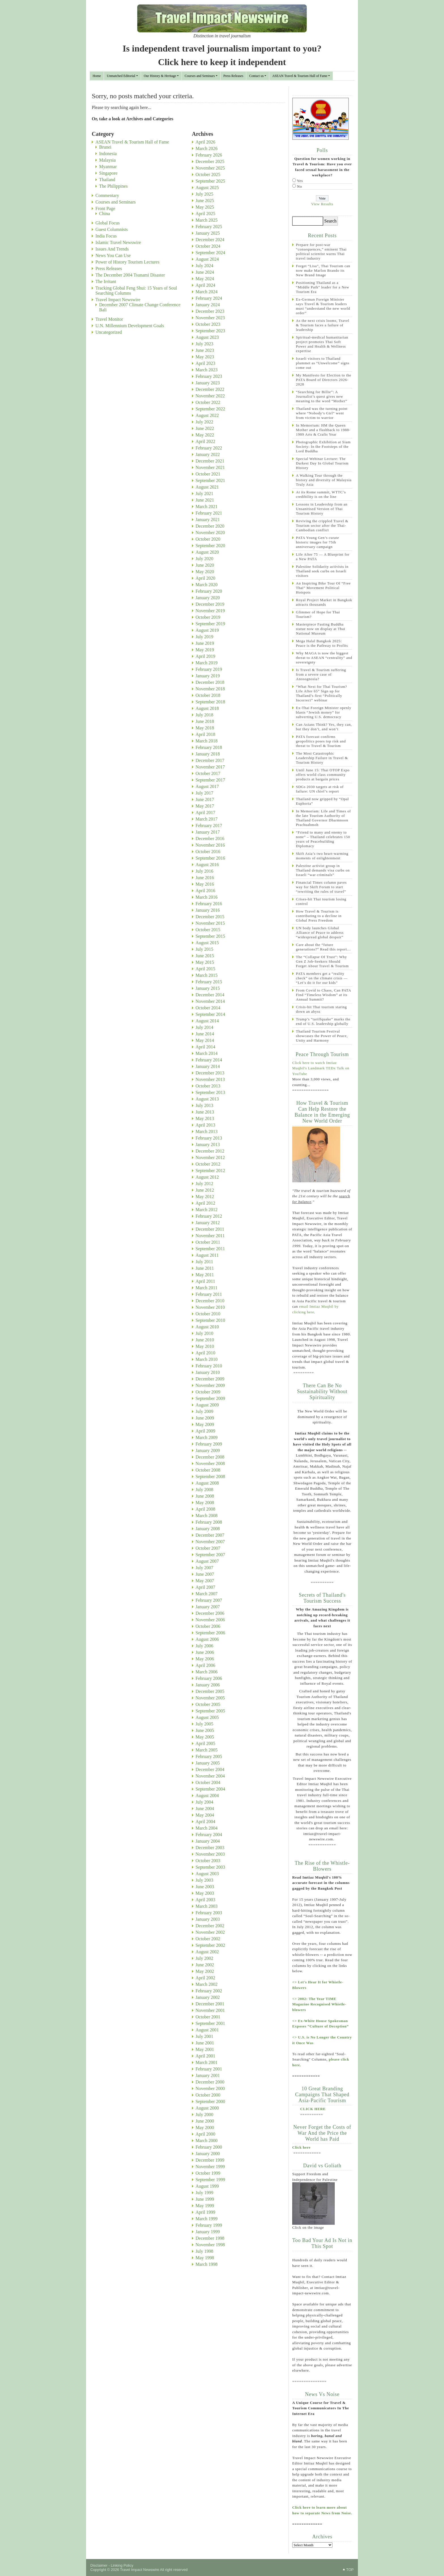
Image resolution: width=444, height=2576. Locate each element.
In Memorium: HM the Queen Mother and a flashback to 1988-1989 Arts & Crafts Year (323, 429)
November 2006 (210, 1619)
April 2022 (205, 441)
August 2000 (207, 2108)
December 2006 (210, 1613)
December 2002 (210, 1925)
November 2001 (210, 2010)
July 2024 (205, 265)
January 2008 (208, 1528)
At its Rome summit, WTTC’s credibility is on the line (321, 494)
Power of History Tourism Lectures (127, 262)
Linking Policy (122, 2565)
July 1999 (205, 2192)
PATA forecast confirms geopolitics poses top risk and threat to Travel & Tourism (321, 741)
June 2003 (205, 1886)
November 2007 (210, 1541)
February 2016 (209, 903)
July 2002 (205, 1958)
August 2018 (207, 708)
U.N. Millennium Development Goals (129, 325)
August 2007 (207, 1561)
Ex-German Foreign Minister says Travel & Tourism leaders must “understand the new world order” (323, 306)
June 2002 (205, 1964)
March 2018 (207, 740)
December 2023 (210, 311)
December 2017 (210, 760)
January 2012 (208, 1222)
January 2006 (208, 1684)
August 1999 (207, 2186)
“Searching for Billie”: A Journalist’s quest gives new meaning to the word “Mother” (321, 396)
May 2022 (205, 434)
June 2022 (205, 428)
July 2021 (205, 493)
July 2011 (204, 1261)
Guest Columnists (111, 229)
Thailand (107, 179)
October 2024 (208, 246)
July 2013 (205, 1105)
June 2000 (205, 2121)
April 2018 (205, 734)
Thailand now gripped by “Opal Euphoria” (322, 801)
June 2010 (205, 1339)
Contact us (256, 76)
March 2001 (207, 2062)
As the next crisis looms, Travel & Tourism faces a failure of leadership (322, 325)
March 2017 (207, 819)
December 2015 (210, 916)
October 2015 (208, 929)
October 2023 (208, 324)
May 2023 (205, 356)
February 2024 (209, 298)
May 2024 (205, 278)
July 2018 (205, 714)
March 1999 (207, 2218)
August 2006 (207, 1639)
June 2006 (205, 1652)
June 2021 (205, 500)
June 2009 (205, 1418)
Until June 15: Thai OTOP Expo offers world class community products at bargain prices (322, 774)
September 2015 (210, 936)
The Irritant (105, 281)
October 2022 (208, 402)
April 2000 (205, 2134)
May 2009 (205, 1424)
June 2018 (205, 721)
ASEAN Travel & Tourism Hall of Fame (299, 76)
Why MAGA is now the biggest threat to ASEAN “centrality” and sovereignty (324, 657)
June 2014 (205, 1033)
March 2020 (207, 584)
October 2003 (208, 1860)
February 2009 (209, 1444)
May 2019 (205, 649)
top (350, 2570)
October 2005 (208, 1704)
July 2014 (205, 1027)
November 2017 (210, 767)
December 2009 (210, 1378)
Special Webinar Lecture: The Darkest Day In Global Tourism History (322, 463)
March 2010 (207, 1359)
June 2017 (205, 799)
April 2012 (205, 1203)
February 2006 (209, 1678)
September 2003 (210, 1867)
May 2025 (205, 207)
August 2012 (207, 1177)
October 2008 (208, 1470)
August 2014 (207, 1020)
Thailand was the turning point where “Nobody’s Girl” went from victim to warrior (321, 413)
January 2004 (208, 1841)
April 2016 (205, 890)
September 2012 (210, 1170)
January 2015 (208, 988)
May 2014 (205, 1040)
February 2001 (209, 2069)
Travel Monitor (109, 319)
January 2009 (208, 1450)
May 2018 (205, 727)
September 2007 (210, 1554)
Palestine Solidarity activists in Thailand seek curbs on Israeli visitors (322, 571)
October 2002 (208, 1938)
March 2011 (206, 1287)
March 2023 (207, 369)
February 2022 (209, 448)
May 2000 (205, 2127)
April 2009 (205, 1431)
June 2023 (205, 350)
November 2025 (210, 168)
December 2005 (210, 1691)
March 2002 (207, 1984)
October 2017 (208, 773)
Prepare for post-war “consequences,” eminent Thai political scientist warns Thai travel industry (321, 251)
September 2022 (210, 408)
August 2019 (207, 630)
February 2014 (209, 1059)
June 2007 (205, 1574)
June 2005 (205, 1730)
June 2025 (205, 200)
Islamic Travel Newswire (118, 242)
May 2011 (205, 1274)
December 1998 (210, 2238)
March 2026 (207, 148)
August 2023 (207, 337)
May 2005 (205, 1737)
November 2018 (210, 688)
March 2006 (207, 1671)
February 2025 (209, 226)
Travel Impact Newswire (117, 299)
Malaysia (107, 160)
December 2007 (210, 1535)
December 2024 (210, 239)
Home (97, 76)
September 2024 (210, 252)
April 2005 (205, 1743)
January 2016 (208, 910)
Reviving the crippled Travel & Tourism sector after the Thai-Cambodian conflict (322, 525)
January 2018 (208, 753)
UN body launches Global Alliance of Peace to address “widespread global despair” (319, 932)
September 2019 (210, 623)
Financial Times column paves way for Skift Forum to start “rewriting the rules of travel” (321, 887)
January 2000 (208, 2153)
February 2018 (209, 747)
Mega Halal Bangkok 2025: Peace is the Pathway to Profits (322, 643)
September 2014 (210, 1014)
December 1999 (210, 2160)
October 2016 (208, 851)
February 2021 (209, 513)
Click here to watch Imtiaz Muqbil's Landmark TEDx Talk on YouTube (320, 1068)
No (299, 186)
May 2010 (205, 1346)
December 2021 (210, 461)
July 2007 (205, 1567)
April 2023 (205, 363)
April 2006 (205, 1665)
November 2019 (210, 610)
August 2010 (207, 1326)
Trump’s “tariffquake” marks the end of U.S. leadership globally (323, 1021)
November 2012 (210, 1157)
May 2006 (205, 1658)
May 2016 (205, 884)
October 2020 (208, 539)
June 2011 (205, 1268)
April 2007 (205, 1587)
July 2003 (205, 1880)
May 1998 (205, 2257)
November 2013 (210, 1079)
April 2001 (205, 2055)
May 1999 (205, 2205)
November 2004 (210, 1776)
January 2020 (208, 597)
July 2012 (205, 1183)
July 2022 (205, 421)
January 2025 (208, 233)
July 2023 (205, 343)
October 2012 (208, 1164)
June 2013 (205, 1112)
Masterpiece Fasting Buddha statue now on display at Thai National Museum (320, 628)
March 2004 (207, 1828)
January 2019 (208, 675)
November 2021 (210, 467)
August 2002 (207, 1951)
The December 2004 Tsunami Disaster (130, 275)
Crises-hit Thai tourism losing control (321, 901)
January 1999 (208, 2231)
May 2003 (205, 1893)
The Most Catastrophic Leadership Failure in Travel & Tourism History (322, 758)
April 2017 (205, 812)
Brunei (105, 147)
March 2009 (207, 1437)
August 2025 (207, 187)
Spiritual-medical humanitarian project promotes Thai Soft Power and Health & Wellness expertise (322, 344)
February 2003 (209, 1912)
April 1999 (205, 2212)
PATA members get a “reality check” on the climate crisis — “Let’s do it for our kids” (321, 978)
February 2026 (209, 155)
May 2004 (205, 1815)
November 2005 (210, 1697)
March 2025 (207, 220)
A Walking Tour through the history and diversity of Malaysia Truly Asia (324, 480)
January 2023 (208, 382)
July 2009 (205, 1411)
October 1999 (208, 2173)
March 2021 (207, 506)
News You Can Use (113, 255)
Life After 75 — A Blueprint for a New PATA (322, 556)
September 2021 (210, 480)
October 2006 (208, 1626)
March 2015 (207, 975)
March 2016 (207, 897)
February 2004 (209, 1834)
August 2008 (207, 1483)
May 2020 (205, 571)
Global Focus (107, 222)
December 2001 (210, 2003)
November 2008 (210, 1463)
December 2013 (210, 1072)
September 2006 (210, 1632)
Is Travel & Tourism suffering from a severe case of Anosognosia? (321, 674)
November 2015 (210, 923)
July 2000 (205, 2114)
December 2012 (210, 1151)
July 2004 (205, 1802)
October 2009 (208, 1391)
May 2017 (205, 806)
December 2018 (210, 682)
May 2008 (205, 1502)
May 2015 (205, 962)
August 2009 (207, 1404)
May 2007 (205, 1580)
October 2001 (208, 2016)
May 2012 (205, 1196)
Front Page (105, 208)
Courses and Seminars (200, 76)
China (104, 213)
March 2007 (207, 1593)
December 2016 (210, 838)
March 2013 (207, 1131)
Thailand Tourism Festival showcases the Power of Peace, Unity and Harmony (322, 1035)
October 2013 (208, 1085)
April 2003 (205, 1899)
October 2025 (208, 174)
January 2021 (208, 519)
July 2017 (205, 793)
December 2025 (210, 161)
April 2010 (205, 1352)
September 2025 (210, 181)
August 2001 (207, 2029)
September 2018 (210, 701)
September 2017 (210, 780)
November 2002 (210, 1932)
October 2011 (208, 1242)
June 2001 (205, 2042)
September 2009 (210, 1398)
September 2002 (210, 1945)
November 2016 (210, 845)
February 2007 (209, 1600)
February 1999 (209, 2225)
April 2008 (205, 1509)
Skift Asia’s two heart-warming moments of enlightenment (322, 855)
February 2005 (209, 1756)
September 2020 (210, 545)
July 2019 (205, 636)
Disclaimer (99, 2565)
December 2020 (210, 526)
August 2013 (207, 1099)
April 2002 (205, 1977)
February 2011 (209, 1294)
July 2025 (205, 194)
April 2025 (205, 213)
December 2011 (210, 1229)
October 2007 (208, 1548)
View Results (322, 204)
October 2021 (208, 474)
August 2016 (207, 864)
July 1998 (205, 2251)
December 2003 (210, 1847)
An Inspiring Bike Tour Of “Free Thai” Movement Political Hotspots (323, 587)
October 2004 (208, 1782)
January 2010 (208, 1372)
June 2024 (205, 272)
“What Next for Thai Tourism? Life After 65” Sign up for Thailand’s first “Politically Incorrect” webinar (321, 693)
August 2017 (207, 786)
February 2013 (209, 1138)
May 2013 (205, 1118)
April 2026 (205, 142)
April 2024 (205, 285)
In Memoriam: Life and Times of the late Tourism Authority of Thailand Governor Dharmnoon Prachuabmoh (323, 818)
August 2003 (207, 1873)
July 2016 (205, 871)
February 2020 (209, 591)
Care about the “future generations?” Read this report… (323, 947)
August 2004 (207, 1795)
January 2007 (208, 1606)
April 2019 (205, 656)
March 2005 (207, 1750)
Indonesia (108, 153)
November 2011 (210, 1235)
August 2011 (207, 1255)
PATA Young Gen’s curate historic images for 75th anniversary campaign (317, 542)
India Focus (106, 236)
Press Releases (233, 76)
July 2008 (205, 1489)
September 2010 (210, 1320)
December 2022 (210, 389)
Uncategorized (108, 332)
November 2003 (210, 1854)
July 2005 (205, 1723)
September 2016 (210, 858)
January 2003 (208, 1919)
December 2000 (210, 2082)
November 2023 (210, 317)
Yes (300, 181)
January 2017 (208, 832)
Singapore (108, 173)
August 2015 (207, 942)
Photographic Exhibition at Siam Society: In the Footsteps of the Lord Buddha (323, 446)
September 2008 (210, 1476)
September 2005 (210, 1710)
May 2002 (205, 1971)
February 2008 (209, 1522)
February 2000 (209, 2147)
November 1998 (210, 2244)
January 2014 (208, 1066)
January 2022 (208, 454)
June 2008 (205, 1496)
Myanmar (108, 166)
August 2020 (207, 552)
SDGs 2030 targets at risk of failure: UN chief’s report (319, 789)
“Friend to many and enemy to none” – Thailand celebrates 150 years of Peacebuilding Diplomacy (323, 839)
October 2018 (208, 695)
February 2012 (209, 1216)
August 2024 (207, 259)
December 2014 (210, 994)
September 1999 (210, 2179)
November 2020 (210, 532)
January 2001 (208, 2075)
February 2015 (209, 981)
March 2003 (207, 1906)
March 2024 (207, 291)
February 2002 (209, 1990)
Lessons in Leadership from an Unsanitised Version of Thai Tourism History (321, 508)
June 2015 (205, 955)
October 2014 (208, 1007)
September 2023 (210, 330)
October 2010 (208, 1313)
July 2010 (205, 1333)
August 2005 (207, 1717)
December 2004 (210, 1769)
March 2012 (207, 1209)
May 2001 (205, 2049)
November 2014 (210, 1001)
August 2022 (207, 415)
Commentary (107, 195)
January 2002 (208, 1997)
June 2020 (205, 565)
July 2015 (205, 949)
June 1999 (205, 2199)
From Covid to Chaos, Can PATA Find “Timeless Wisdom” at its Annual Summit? (323, 994)
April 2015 (205, 968)
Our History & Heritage (160, 76)
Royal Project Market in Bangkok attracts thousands (324, 602)
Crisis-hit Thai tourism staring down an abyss (321, 1009)
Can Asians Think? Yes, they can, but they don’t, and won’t (324, 726)
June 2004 (205, 1808)
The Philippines (113, 186)
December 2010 (210, 1300)
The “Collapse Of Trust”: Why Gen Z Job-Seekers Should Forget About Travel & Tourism (322, 961)
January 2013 (208, 1144)
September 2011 (210, 1248)
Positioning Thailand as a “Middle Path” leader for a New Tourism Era (322, 287)
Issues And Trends (112, 249)
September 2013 (210, 1092)
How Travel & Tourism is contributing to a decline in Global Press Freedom (318, 915)
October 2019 (208, 617)
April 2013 (205, 1125)
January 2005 (208, 1763)
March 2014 (207, 1053)
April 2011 (205, 1281)
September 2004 (210, 1789)
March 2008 (207, 1515)
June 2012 (205, 1190)
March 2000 (207, 2140)
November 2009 (210, 1385)
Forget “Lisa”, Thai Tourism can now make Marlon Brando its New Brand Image (323, 270)
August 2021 (207, 487)
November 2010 (210, 1307)
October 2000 (208, 2095)
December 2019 (210, 604)
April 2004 (205, 1821)
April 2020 (205, 578)
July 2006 (205, 1645)
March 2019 (207, 662)
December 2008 (210, 1457)
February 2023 (209, 376)
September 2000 (210, 2101)
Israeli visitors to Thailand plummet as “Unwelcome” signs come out (322, 363)
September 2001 (210, 2023)
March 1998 (207, 2264)
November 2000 (210, 2088)
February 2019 (209, 669)
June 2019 (205, 643)
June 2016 (205, 877)
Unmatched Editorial (121, 76)
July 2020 (205, 558)
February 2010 (209, 1365)
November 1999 (210, 2166)
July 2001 (205, 2036)
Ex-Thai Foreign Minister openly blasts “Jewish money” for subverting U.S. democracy (323, 712)
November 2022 (210, 395)
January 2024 (208, 304)
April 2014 (205, 1046)
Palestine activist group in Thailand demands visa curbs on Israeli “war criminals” (323, 870)
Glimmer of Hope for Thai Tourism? (318, 614)
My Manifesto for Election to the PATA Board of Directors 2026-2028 (323, 379)
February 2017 (209, 825)
